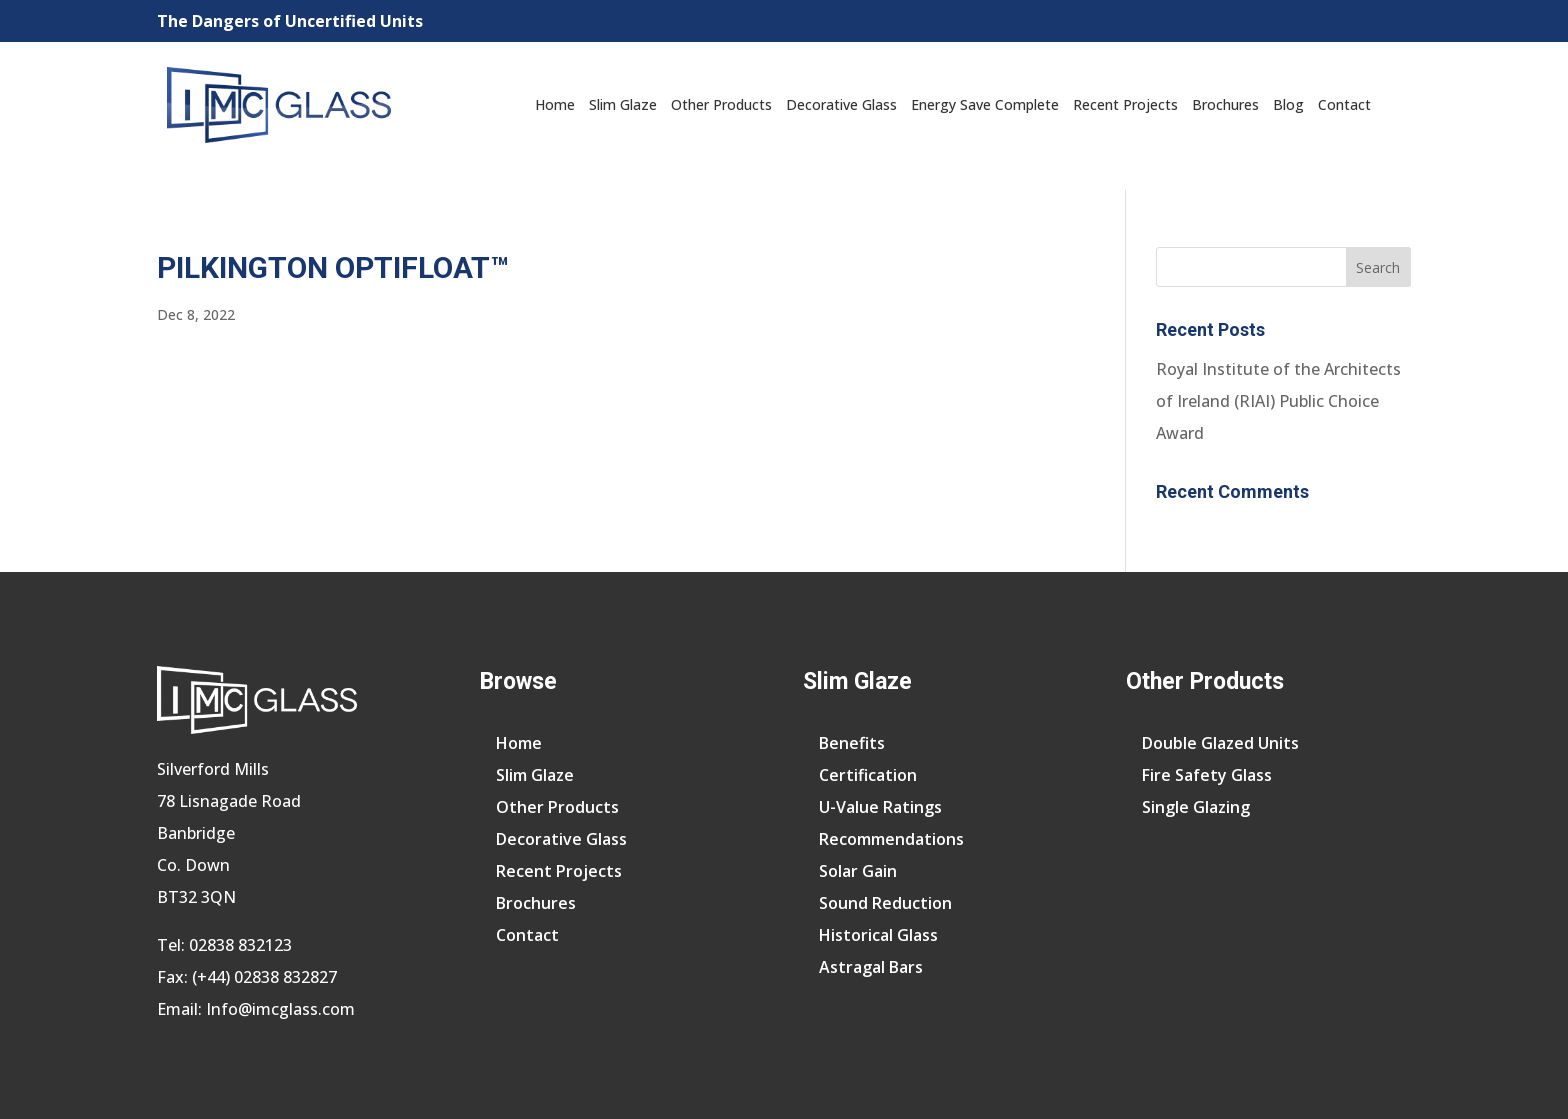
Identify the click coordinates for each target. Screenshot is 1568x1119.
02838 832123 (240, 945)
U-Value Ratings (880, 807)
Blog (1288, 104)
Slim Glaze (623, 104)
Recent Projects (1125, 104)
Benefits (852, 743)
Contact (1344, 104)
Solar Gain (858, 871)
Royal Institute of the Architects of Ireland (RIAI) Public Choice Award (1278, 401)
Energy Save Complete (985, 104)
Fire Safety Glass (1207, 775)
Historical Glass (878, 935)
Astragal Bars (871, 967)
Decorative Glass (841, 104)
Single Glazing (1196, 807)
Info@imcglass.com (280, 1009)
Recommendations (891, 839)
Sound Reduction (885, 903)
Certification (868, 775)
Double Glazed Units (1220, 743)
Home (555, 104)
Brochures (1225, 104)
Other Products (721, 104)
